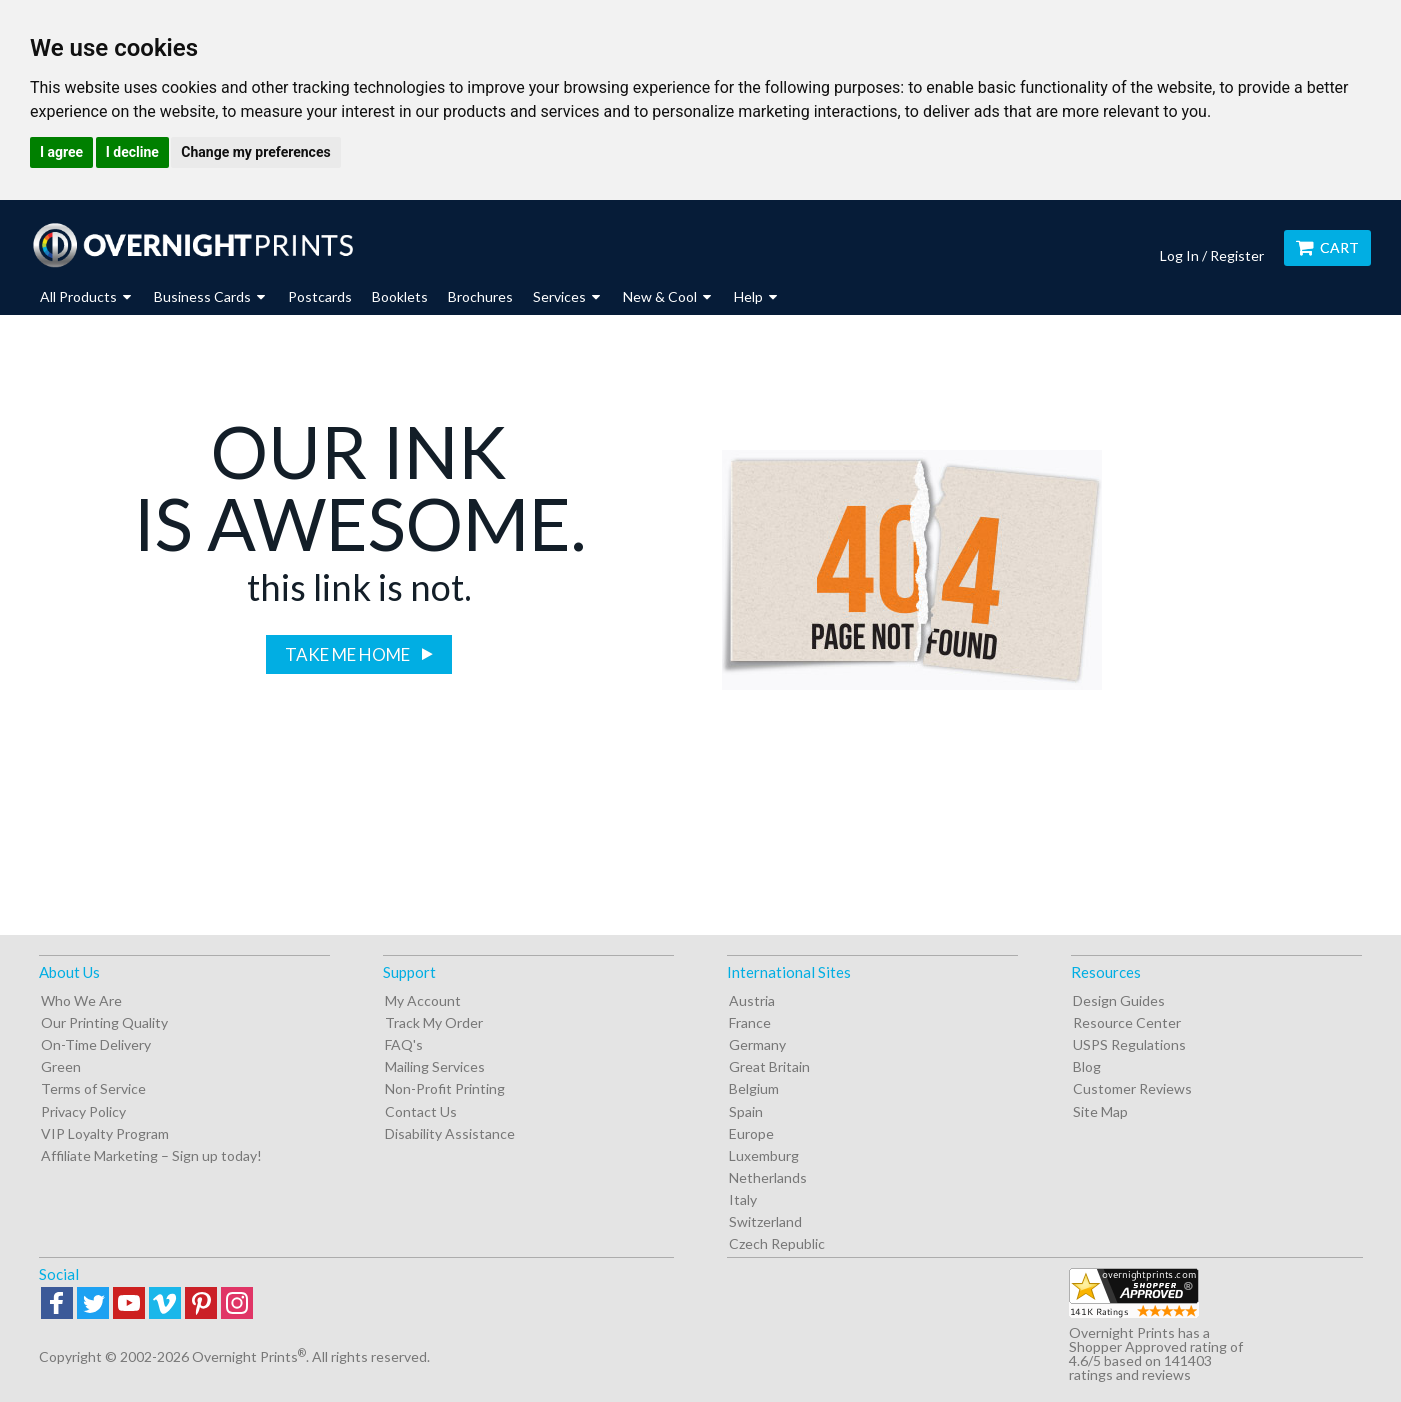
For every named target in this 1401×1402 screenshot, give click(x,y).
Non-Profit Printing (445, 1088)
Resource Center (1127, 1022)
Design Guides (1119, 1000)
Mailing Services (435, 1066)
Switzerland (765, 1221)
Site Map (1100, 1111)
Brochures (480, 296)
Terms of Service (93, 1088)
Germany (757, 1044)
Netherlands (768, 1177)
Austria (752, 1000)
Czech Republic (777, 1243)
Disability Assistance (450, 1133)
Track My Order (434, 1022)
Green (61, 1066)
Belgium (754, 1088)
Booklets (400, 296)
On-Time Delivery (96, 1044)
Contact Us (421, 1111)
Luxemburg (764, 1155)
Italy (743, 1199)
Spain (746, 1111)
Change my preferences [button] (255, 152)
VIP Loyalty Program (105, 1133)
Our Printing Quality (104, 1022)
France (750, 1022)
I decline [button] (132, 152)
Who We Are (81, 1000)
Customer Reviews (1132, 1088)
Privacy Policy (83, 1111)
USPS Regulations (1129, 1044)
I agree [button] (61, 152)
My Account (423, 1000)
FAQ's (404, 1044)
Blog (1087, 1066)
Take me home (349, 654)
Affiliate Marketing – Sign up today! (151, 1155)
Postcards (320, 296)
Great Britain (769, 1066)
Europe (751, 1133)
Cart (1327, 247)
